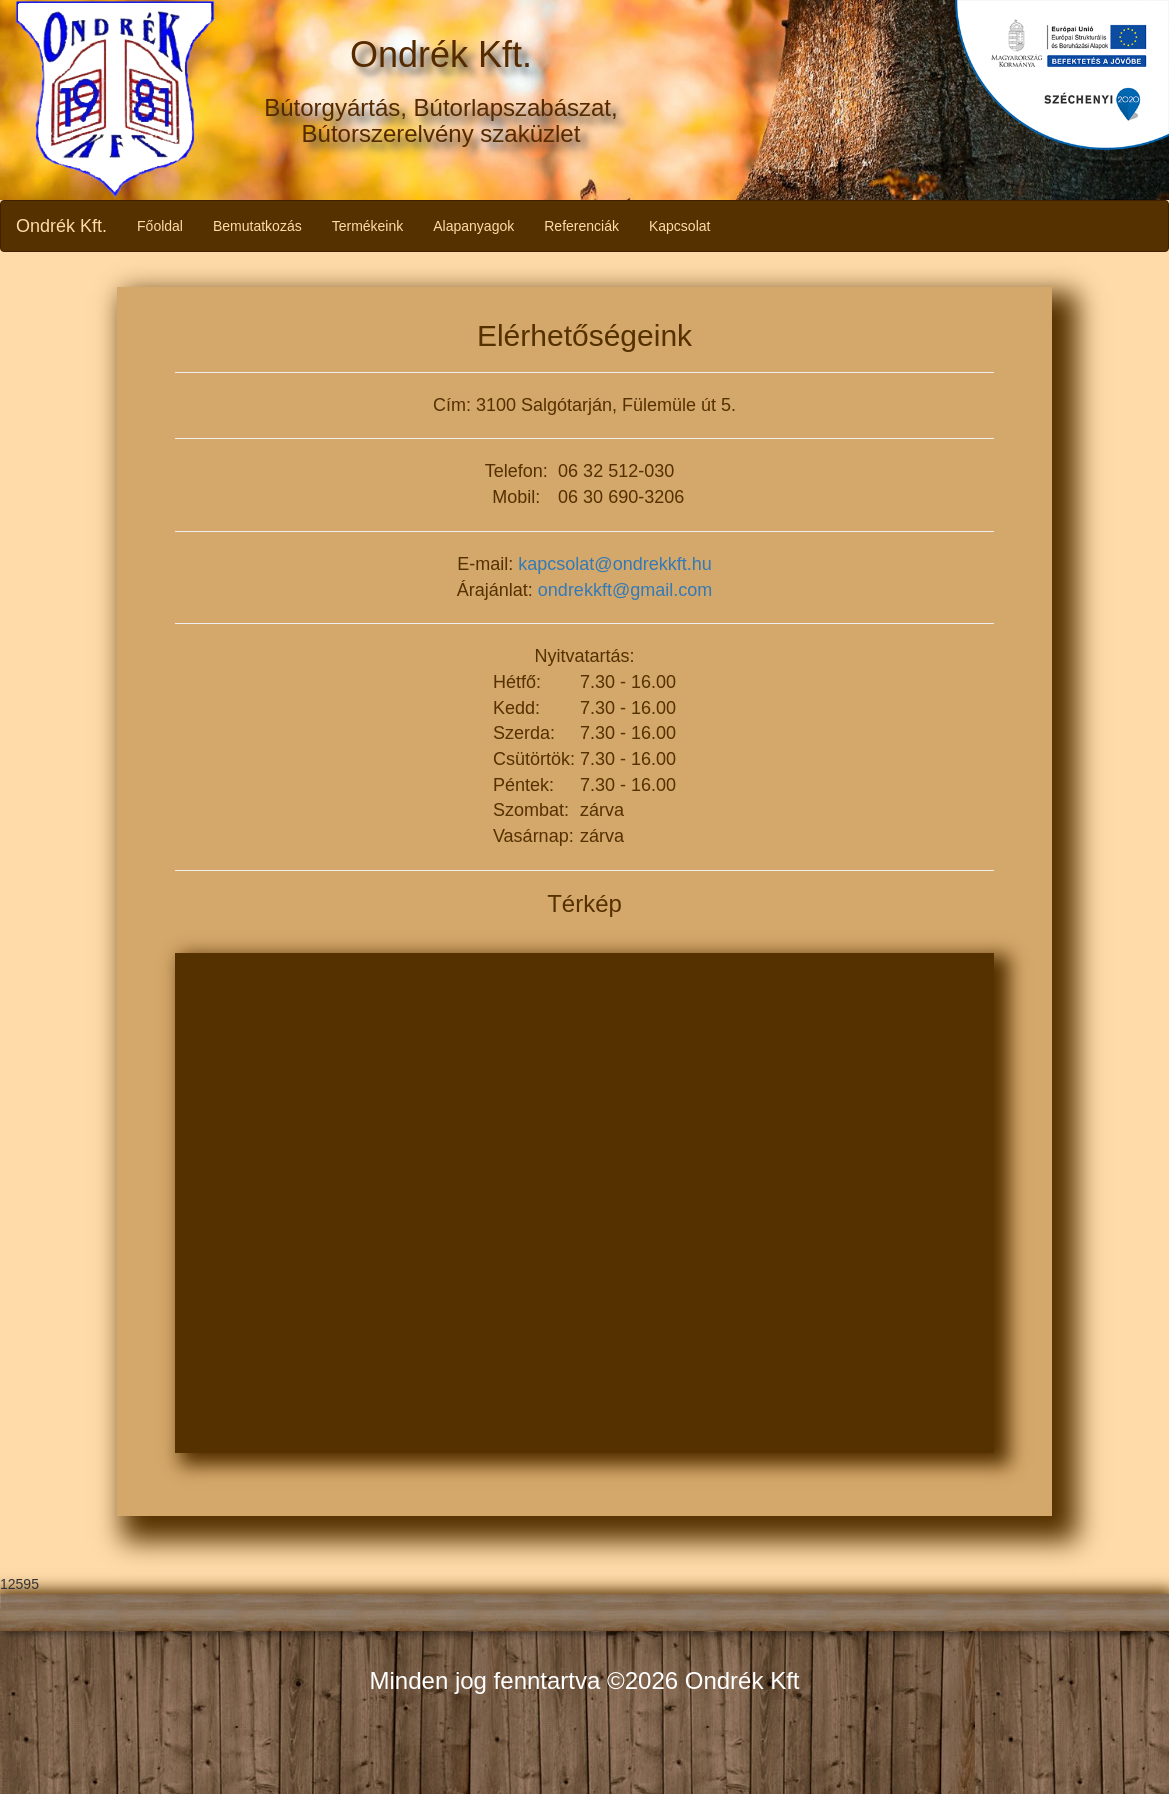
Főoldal (160, 226)
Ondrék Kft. (61, 226)
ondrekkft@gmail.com (625, 590)
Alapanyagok (473, 226)
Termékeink (368, 226)
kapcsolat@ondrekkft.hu (614, 564)
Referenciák (581, 226)
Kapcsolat (679, 226)
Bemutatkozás (257, 226)
